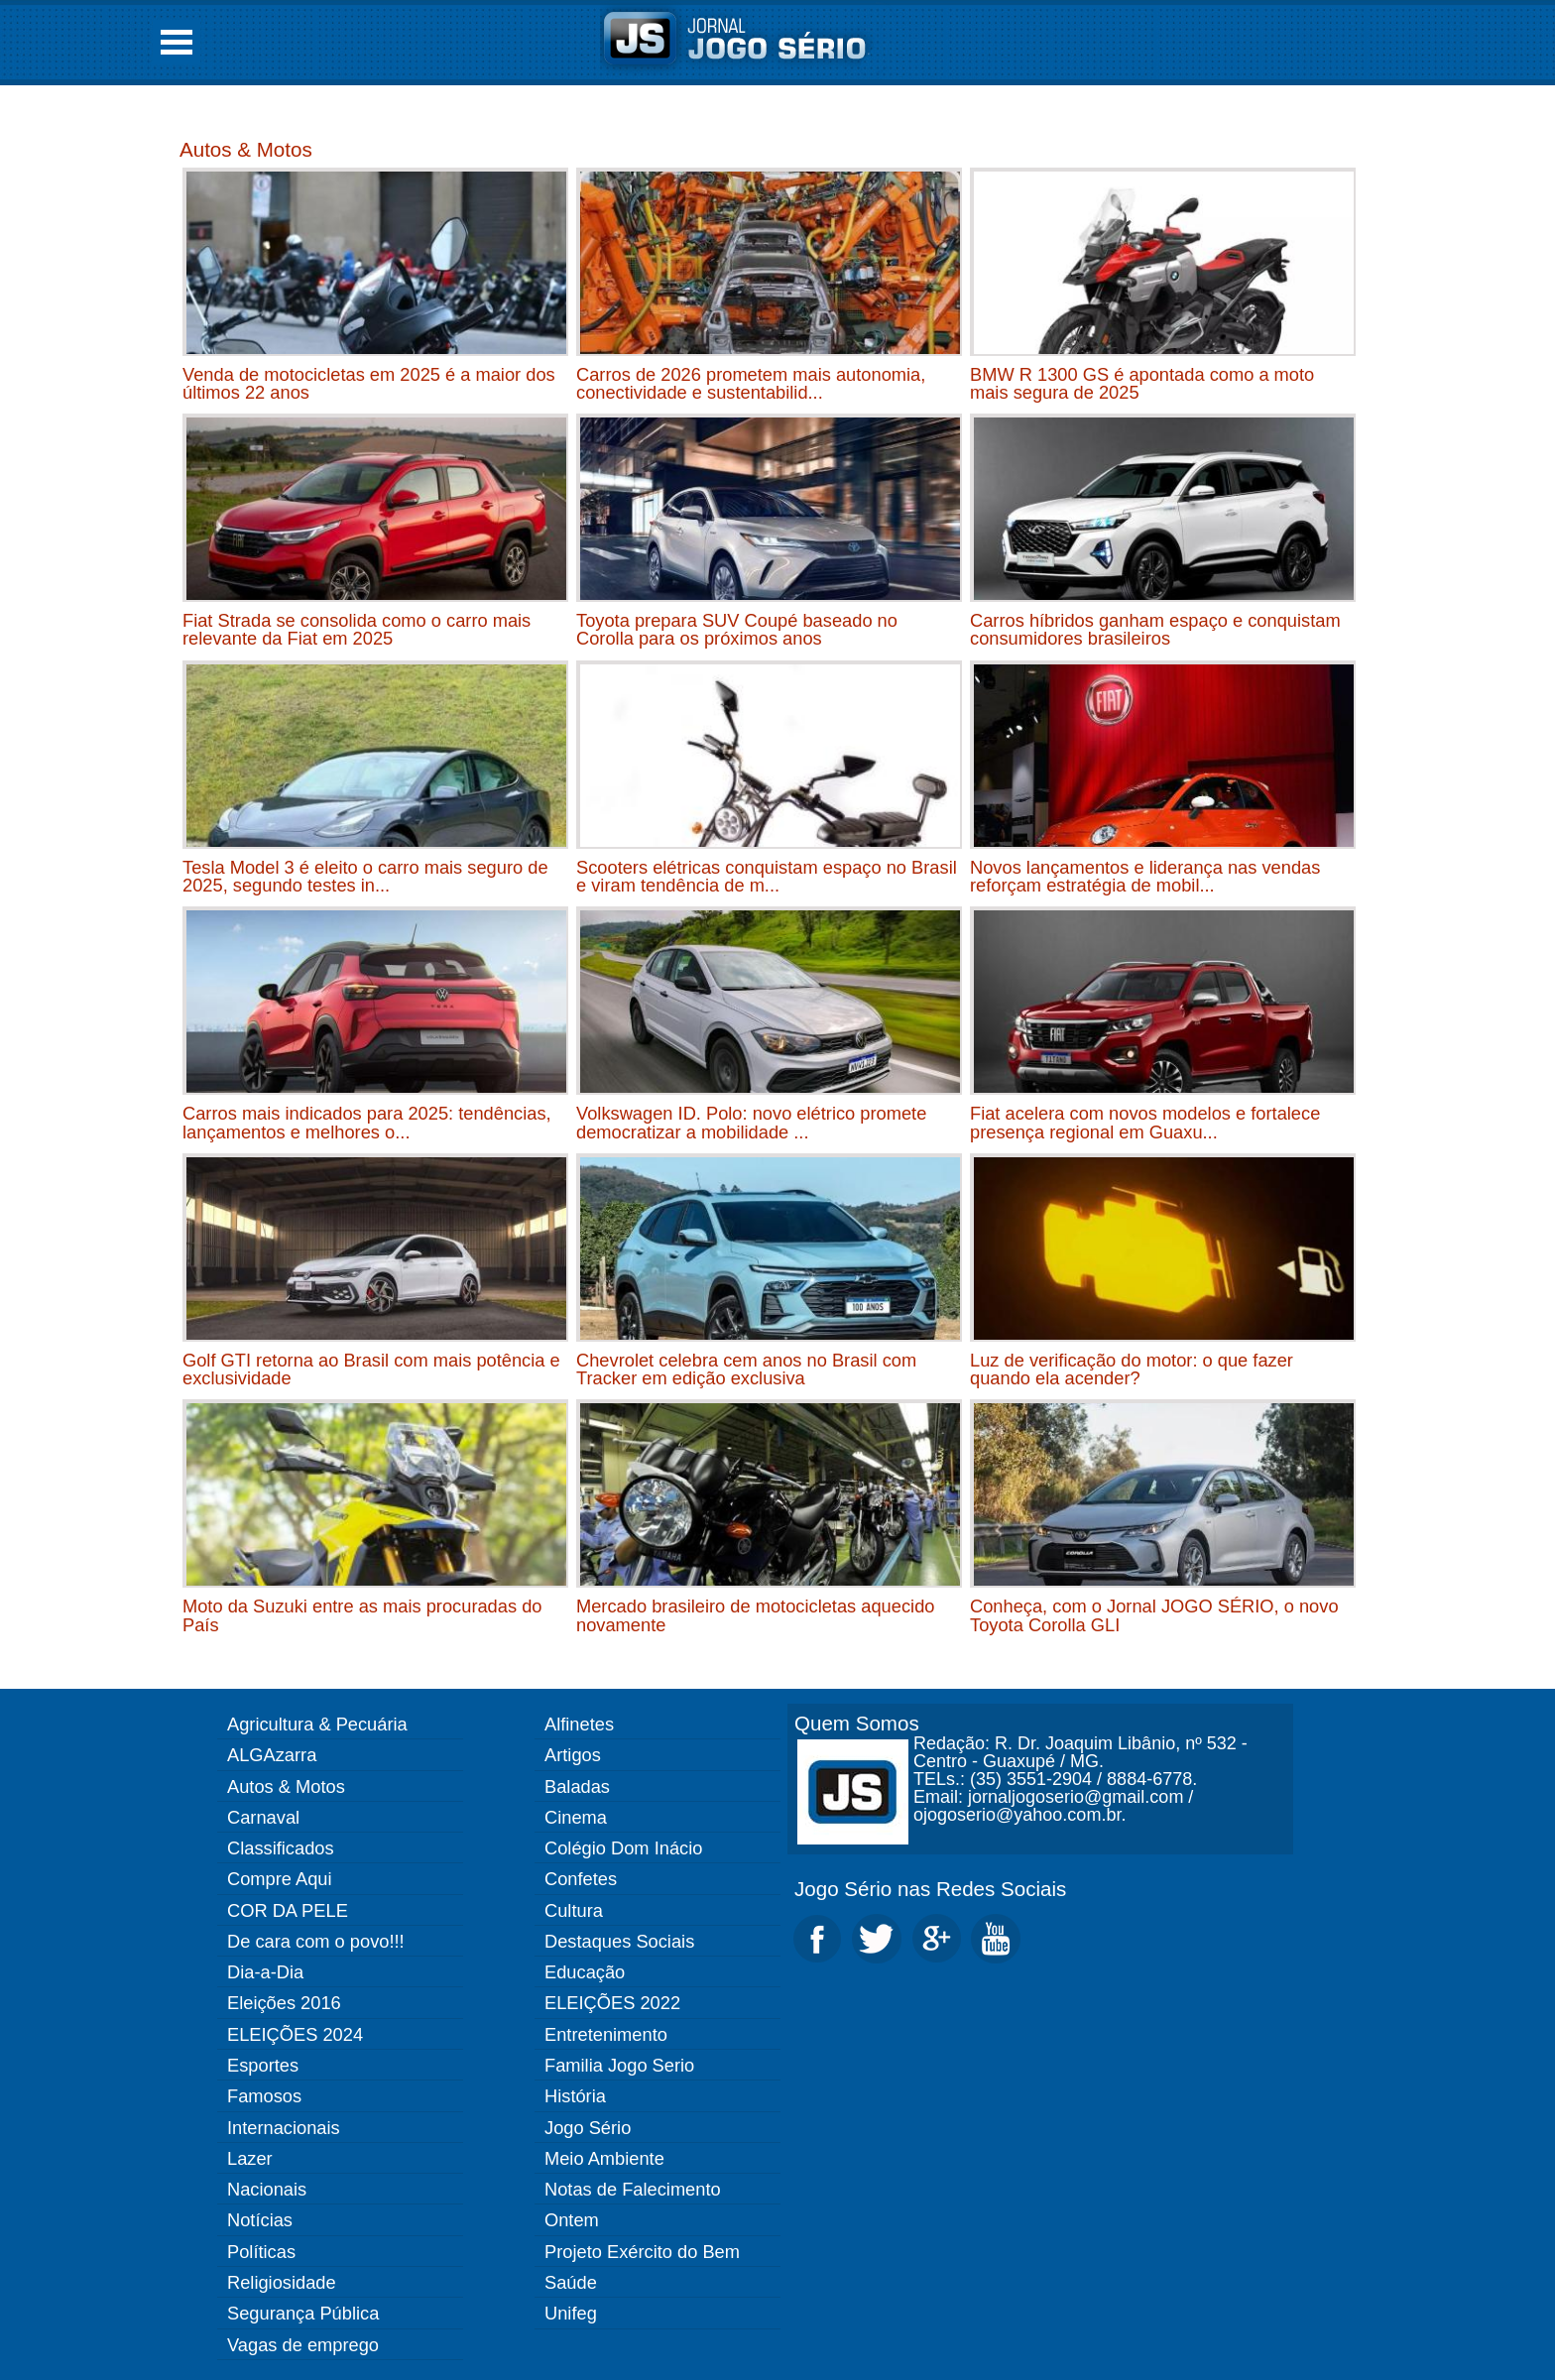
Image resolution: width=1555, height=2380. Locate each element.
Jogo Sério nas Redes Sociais (930, 1888)
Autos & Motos (245, 149)
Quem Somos (856, 1723)
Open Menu (176, 42)
